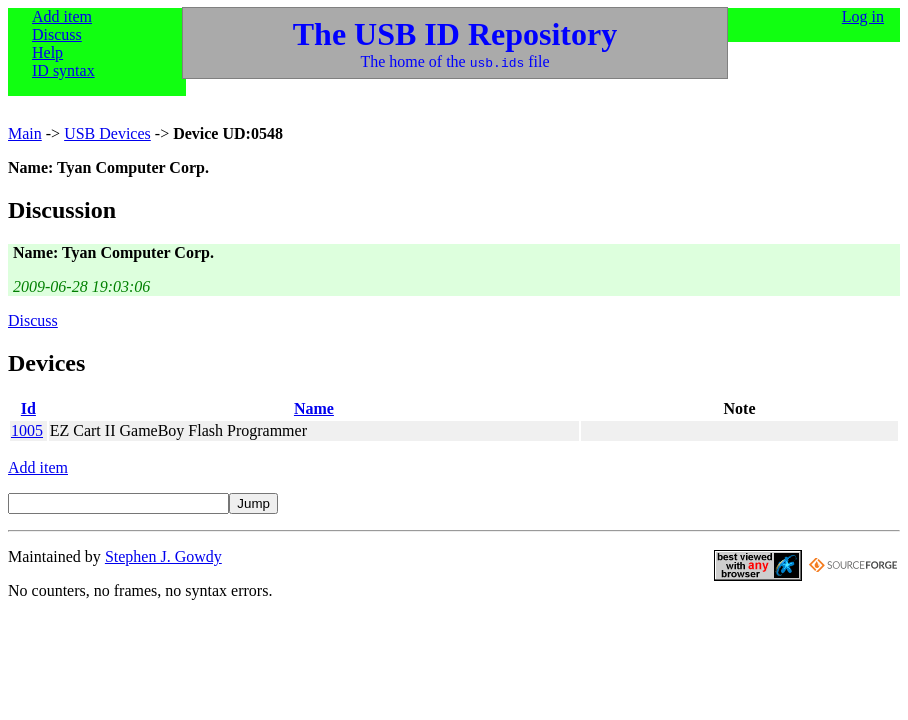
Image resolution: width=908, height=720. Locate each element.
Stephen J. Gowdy (163, 556)
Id (28, 408)
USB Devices (107, 133)
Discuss (57, 34)
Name (314, 408)
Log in (863, 16)
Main (25, 133)
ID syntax (63, 70)
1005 (27, 430)
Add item (62, 16)
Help (47, 52)
